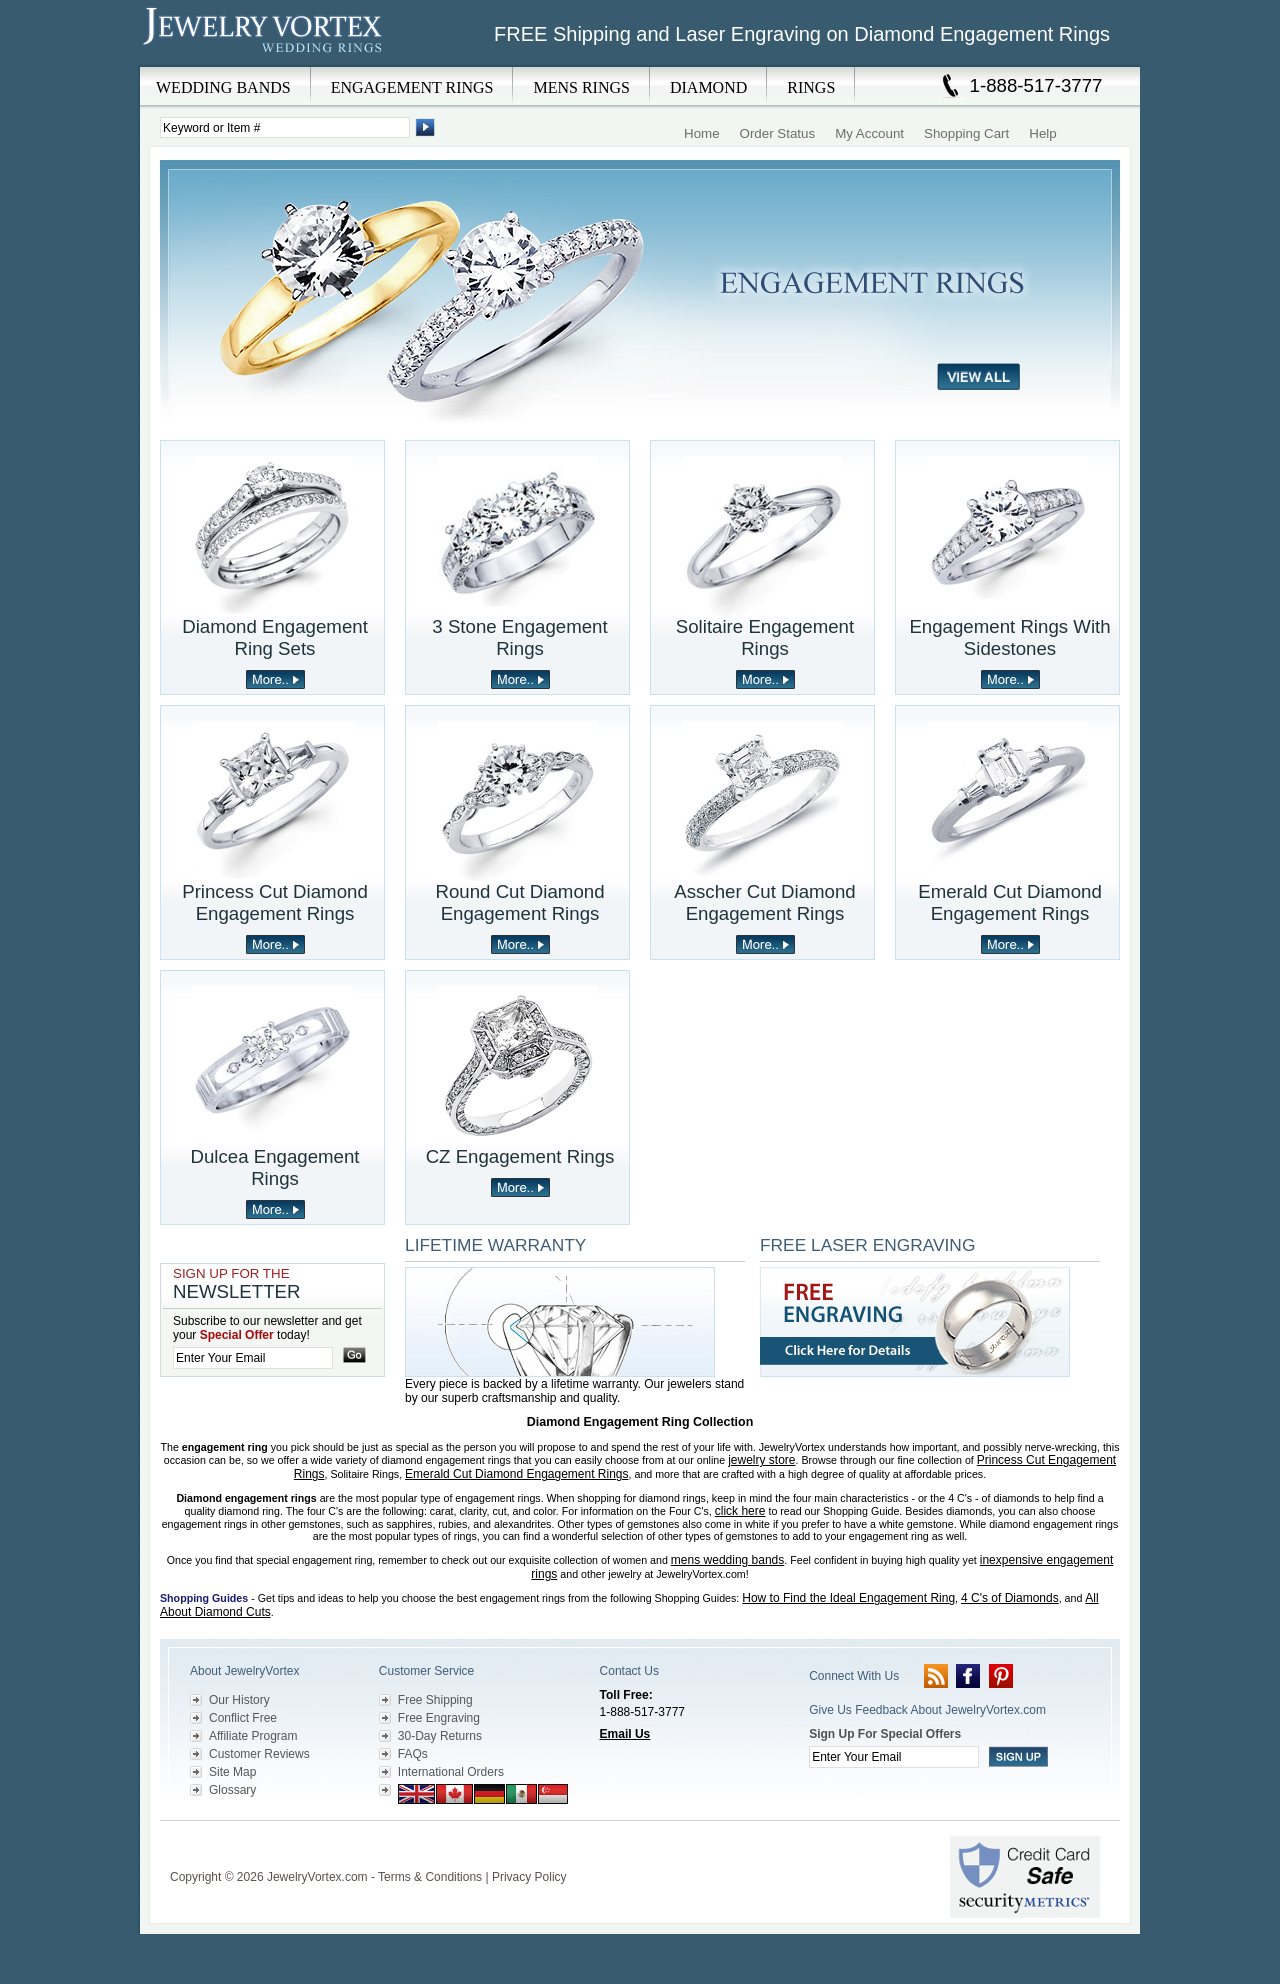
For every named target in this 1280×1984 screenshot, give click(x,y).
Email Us (625, 1734)
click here (740, 1511)
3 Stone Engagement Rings (519, 637)
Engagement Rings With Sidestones (1009, 637)
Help (1042, 133)
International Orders (451, 1772)
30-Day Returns (440, 1736)
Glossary (232, 1790)
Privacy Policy (529, 1877)
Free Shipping (435, 1700)
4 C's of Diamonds (1010, 1598)
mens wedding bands (727, 1560)
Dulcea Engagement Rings (274, 1167)
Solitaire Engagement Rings (765, 637)
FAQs (413, 1754)
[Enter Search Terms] (285, 127)
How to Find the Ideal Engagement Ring (848, 1598)
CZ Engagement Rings (520, 1156)
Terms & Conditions (430, 1877)
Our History (239, 1700)
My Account (869, 133)
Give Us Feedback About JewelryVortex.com (927, 1710)
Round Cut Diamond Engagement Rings (519, 902)
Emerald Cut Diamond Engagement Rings (1010, 902)
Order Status (778, 133)
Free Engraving (439, 1718)
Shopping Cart (966, 133)
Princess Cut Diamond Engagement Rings (275, 902)
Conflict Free (243, 1718)
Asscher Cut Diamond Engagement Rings (764, 902)
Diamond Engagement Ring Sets (275, 637)
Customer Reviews (259, 1754)
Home (702, 133)
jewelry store (761, 1460)
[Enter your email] (253, 1358)
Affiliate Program (253, 1736)
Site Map (232, 1772)
